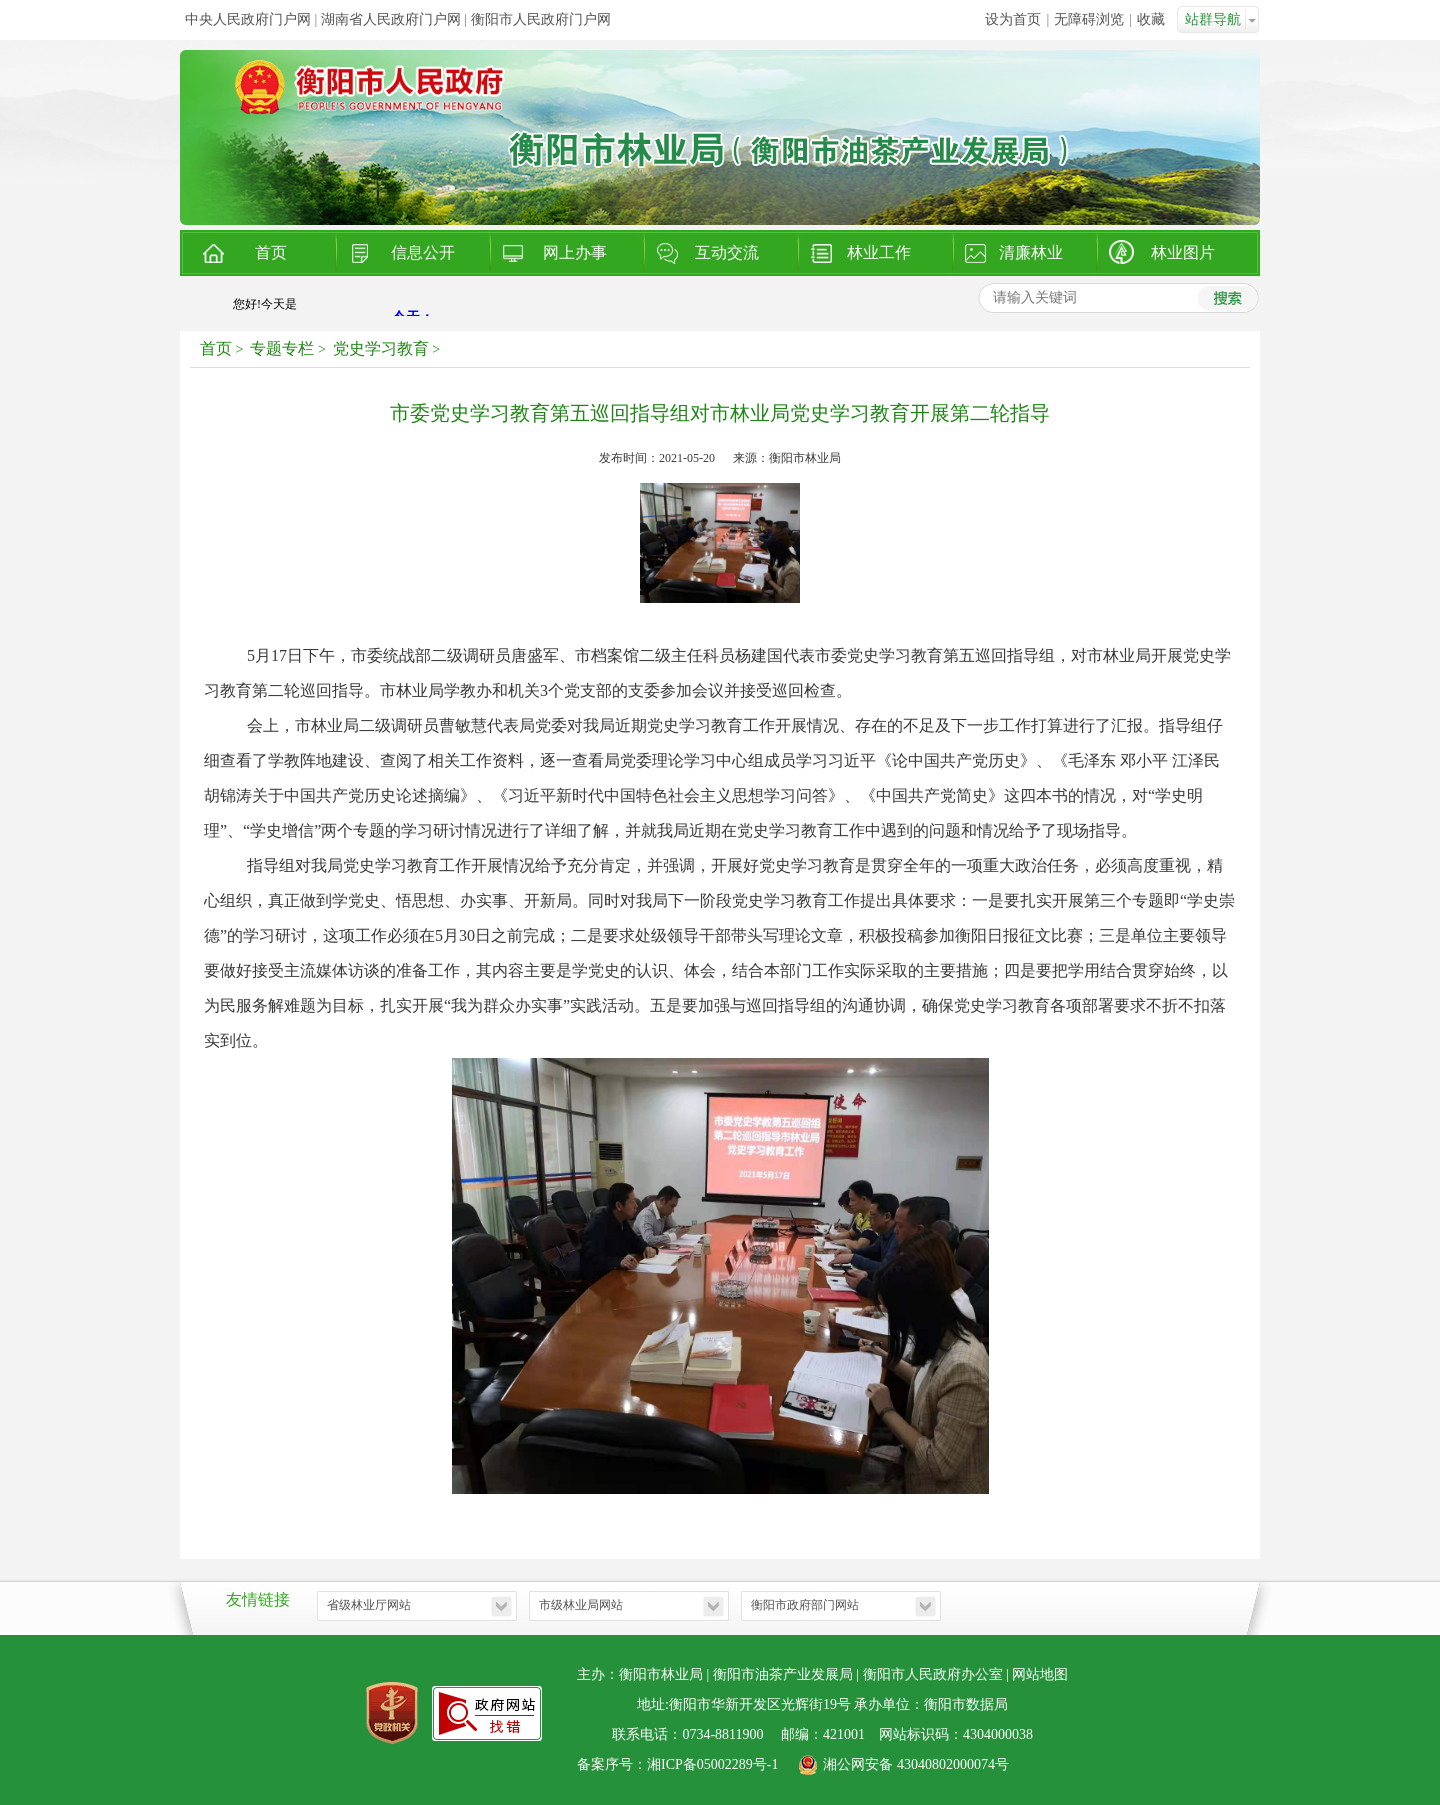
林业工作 (879, 252)
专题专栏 (282, 348)
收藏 (1151, 19)
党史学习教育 (381, 348)
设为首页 (1013, 19)
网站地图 (1040, 1674)
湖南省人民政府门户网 (391, 19)
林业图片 (1183, 252)
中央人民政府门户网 (248, 19)
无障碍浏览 (1089, 19)
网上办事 (575, 252)
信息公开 (423, 252)
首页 (271, 252)
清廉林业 (1031, 252)
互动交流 (727, 252)
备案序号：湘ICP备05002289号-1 (677, 1764)
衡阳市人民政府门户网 (541, 19)
